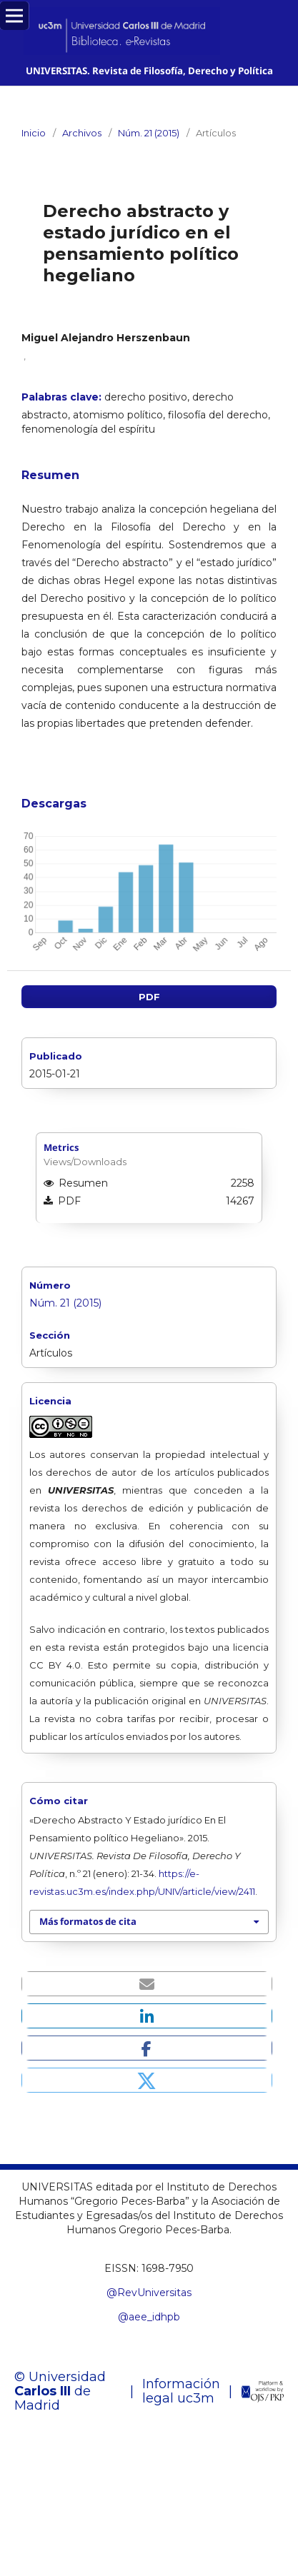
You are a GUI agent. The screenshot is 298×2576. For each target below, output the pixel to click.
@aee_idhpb (149, 2316)
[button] (146, 1983)
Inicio (33, 133)
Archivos (81, 133)
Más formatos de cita (87, 1921)
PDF (149, 996)
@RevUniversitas (149, 2292)
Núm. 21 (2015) (148, 133)
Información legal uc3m (181, 2391)
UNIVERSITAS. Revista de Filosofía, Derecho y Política (149, 70)
